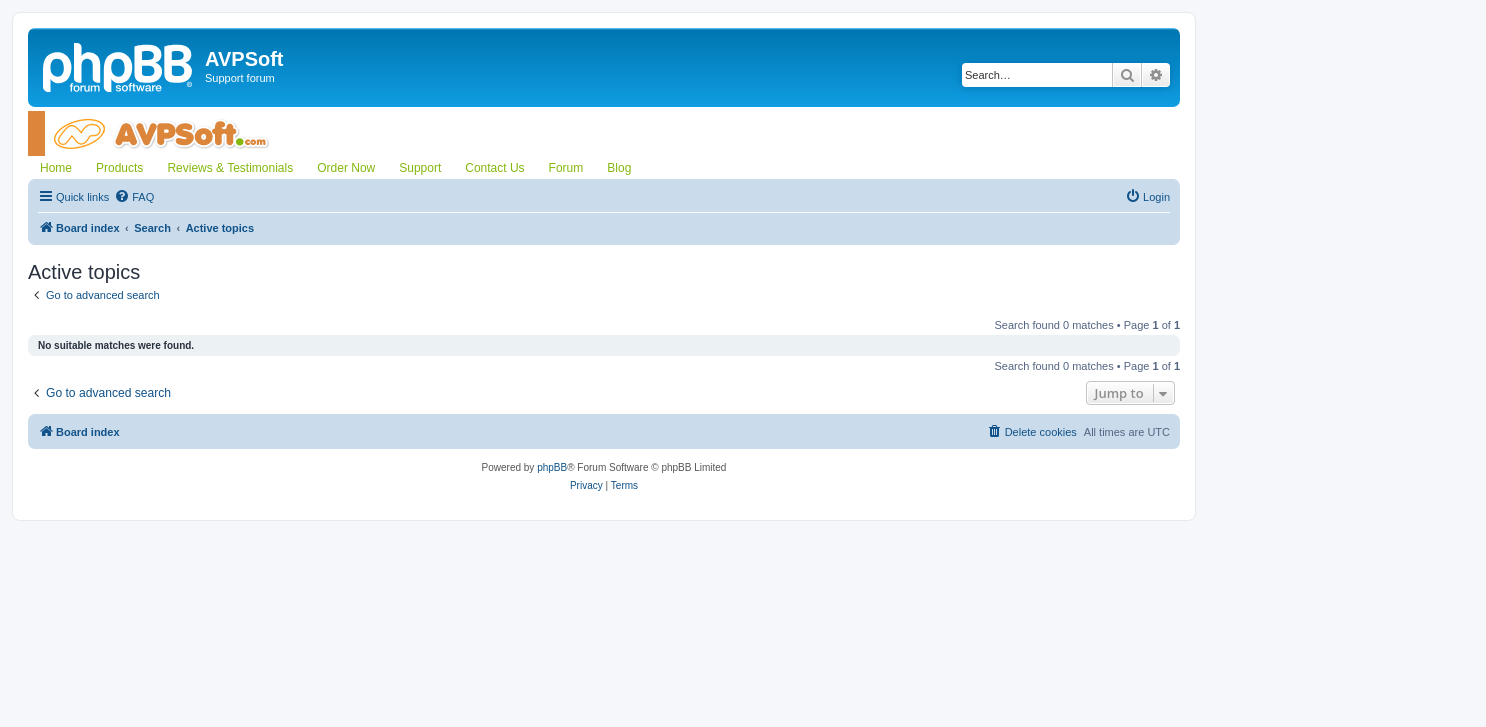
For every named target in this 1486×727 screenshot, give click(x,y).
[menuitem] (134, 197)
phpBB (552, 467)
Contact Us (494, 168)
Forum (566, 168)
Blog (619, 168)
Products (119, 168)
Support (420, 168)
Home (56, 168)
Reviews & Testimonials (230, 168)
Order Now (346, 168)
